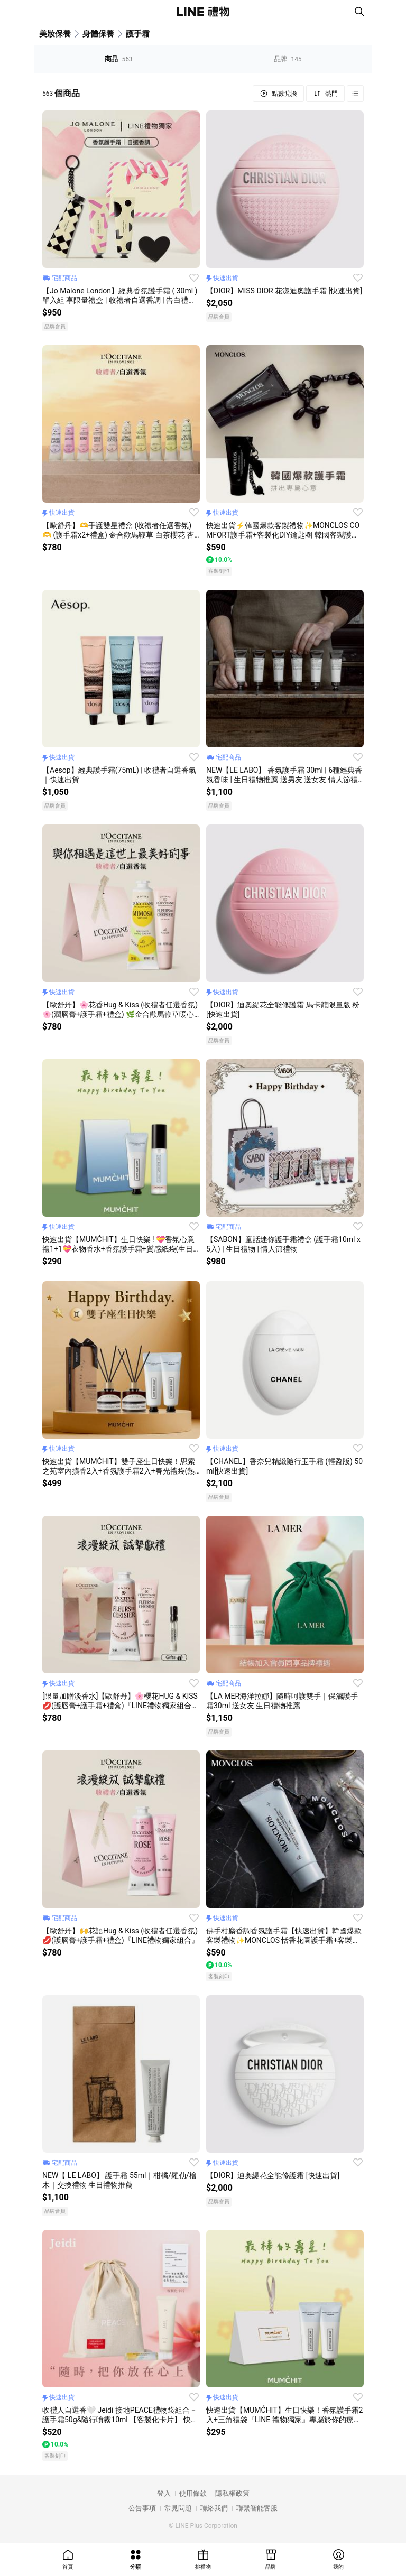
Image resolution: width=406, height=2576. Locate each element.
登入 (164, 2493)
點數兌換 (283, 93)
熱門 (331, 93)
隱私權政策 (232, 2493)
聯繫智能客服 (257, 2508)
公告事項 (142, 2508)
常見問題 (178, 2508)
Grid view (355, 93)
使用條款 (193, 2493)
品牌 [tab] (288, 59)
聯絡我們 (214, 2508)
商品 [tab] (119, 59)
